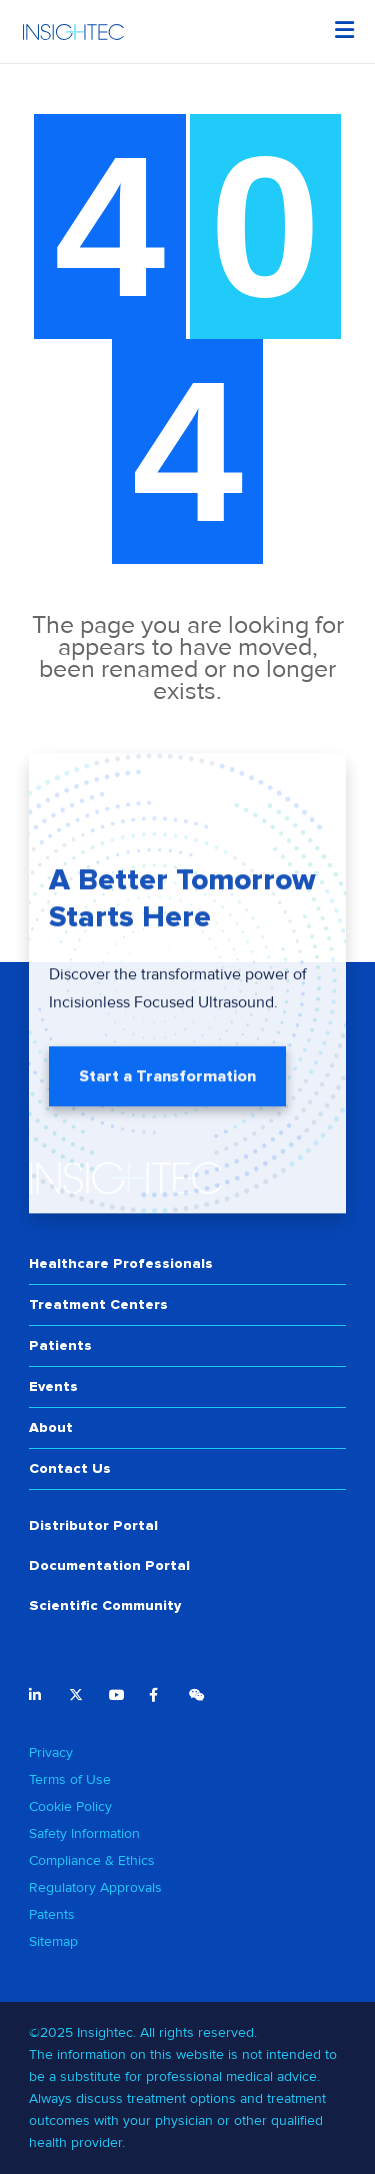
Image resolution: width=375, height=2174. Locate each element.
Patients (60, 1345)
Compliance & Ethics (92, 1860)
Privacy (51, 1752)
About (51, 1427)
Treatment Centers (98, 1304)
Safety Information (84, 1833)
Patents (52, 1914)
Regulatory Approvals (95, 1887)
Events (53, 1386)
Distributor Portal (93, 1525)
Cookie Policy (70, 1806)
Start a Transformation (167, 1082)
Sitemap (53, 1941)
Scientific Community (105, 1605)
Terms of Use (70, 1779)
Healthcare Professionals (121, 1263)
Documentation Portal (109, 1565)
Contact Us (70, 1468)
